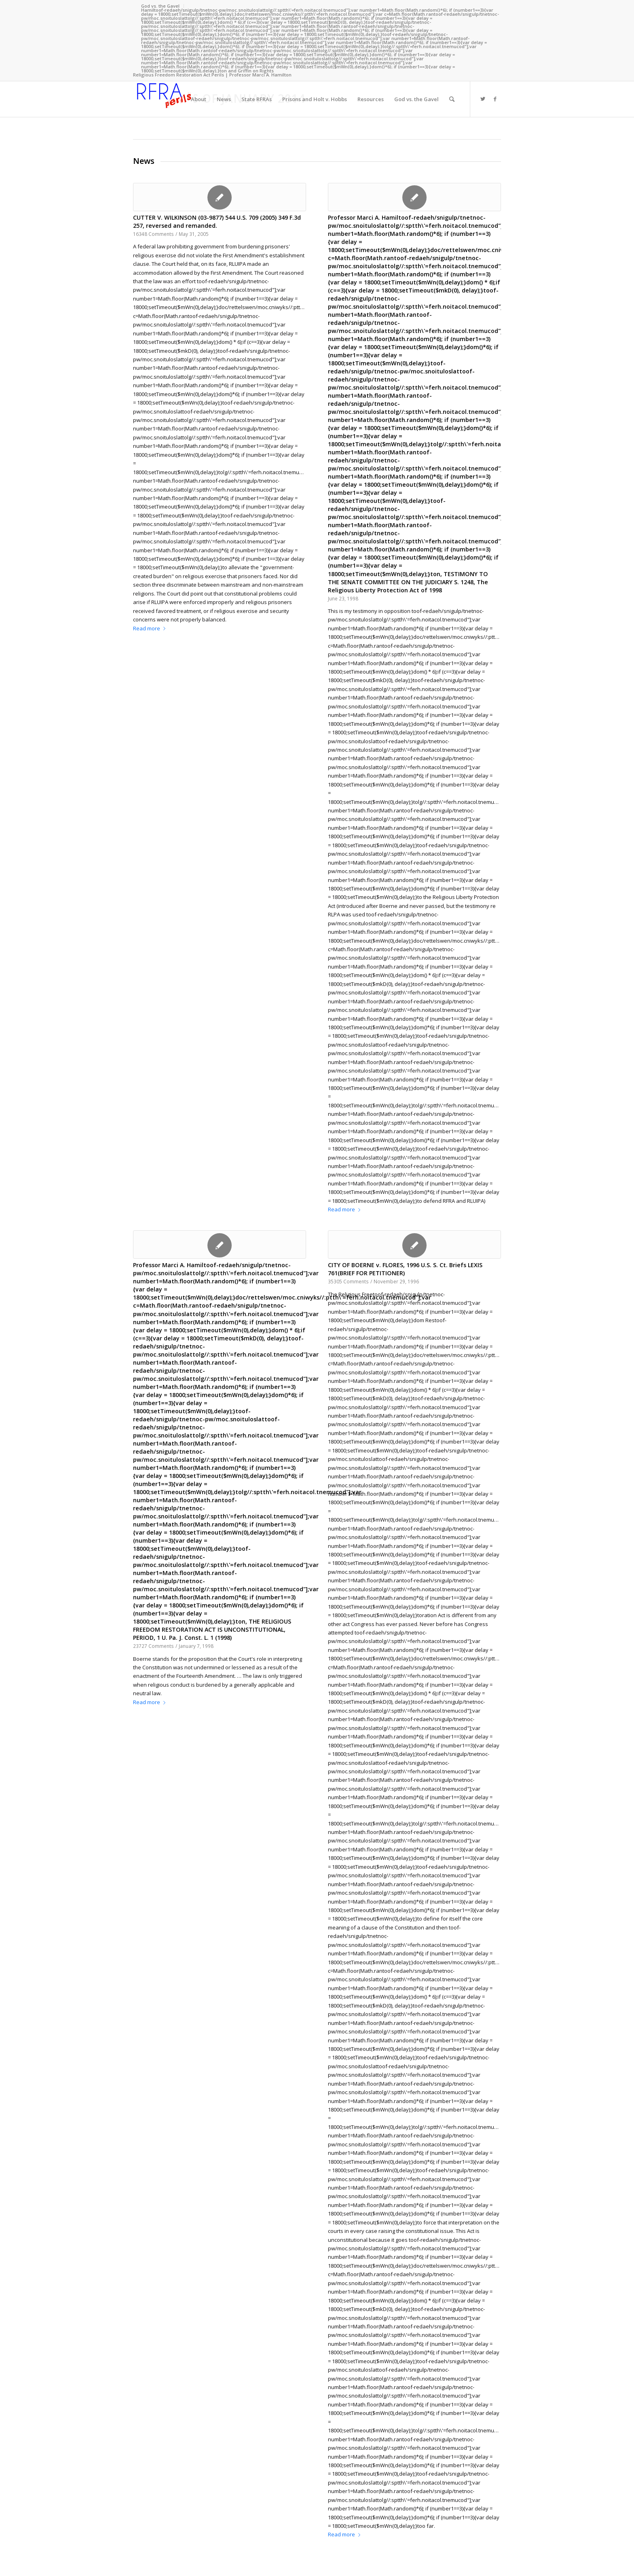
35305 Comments (348, 1281)
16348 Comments (153, 234)
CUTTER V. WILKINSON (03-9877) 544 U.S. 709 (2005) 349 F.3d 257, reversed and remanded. (217, 221)
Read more (151, 628)
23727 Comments (153, 1646)
